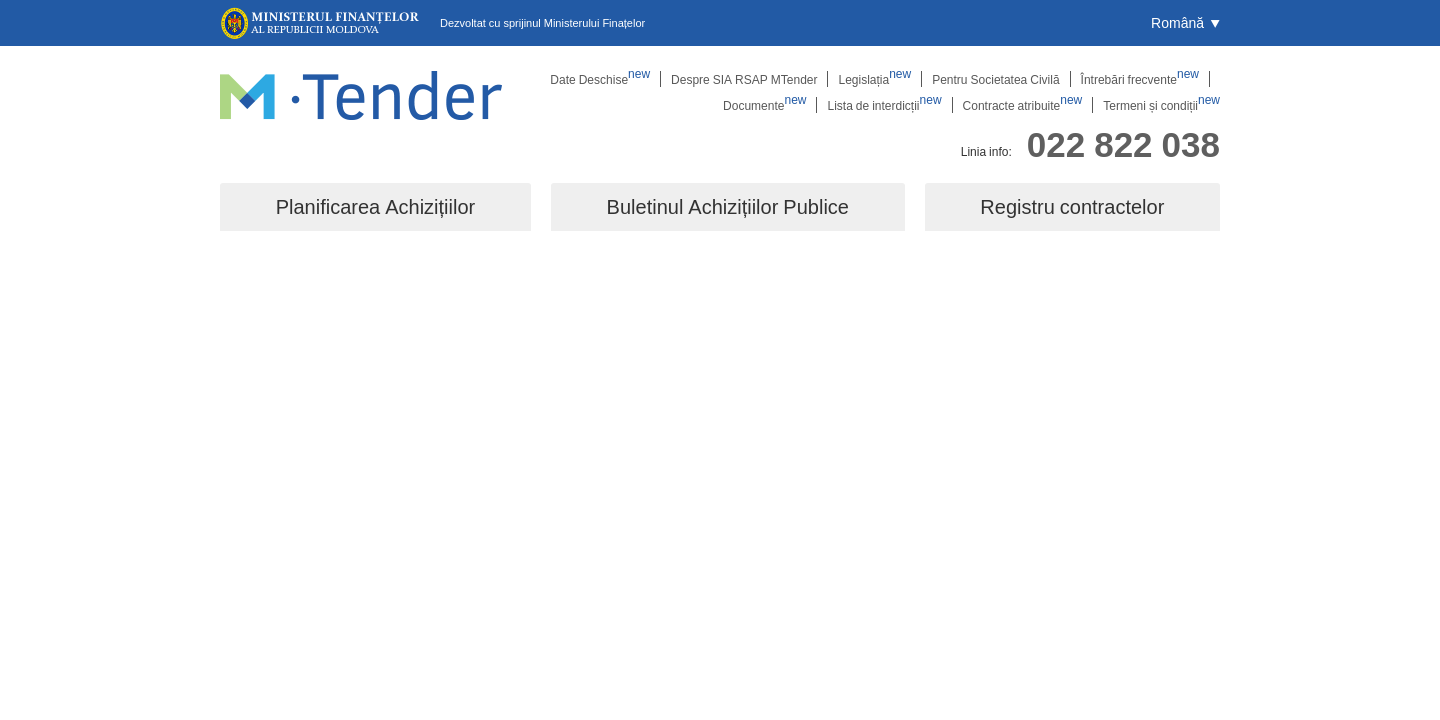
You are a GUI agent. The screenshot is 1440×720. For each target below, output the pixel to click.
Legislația (874, 79)
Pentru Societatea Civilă (995, 79)
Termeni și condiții (1161, 105)
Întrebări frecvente (1140, 79)
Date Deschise (600, 79)
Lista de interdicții (884, 105)
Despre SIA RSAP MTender (744, 79)
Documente (764, 105)
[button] (1185, 23)
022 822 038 (1123, 143)
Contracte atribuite (1023, 105)
